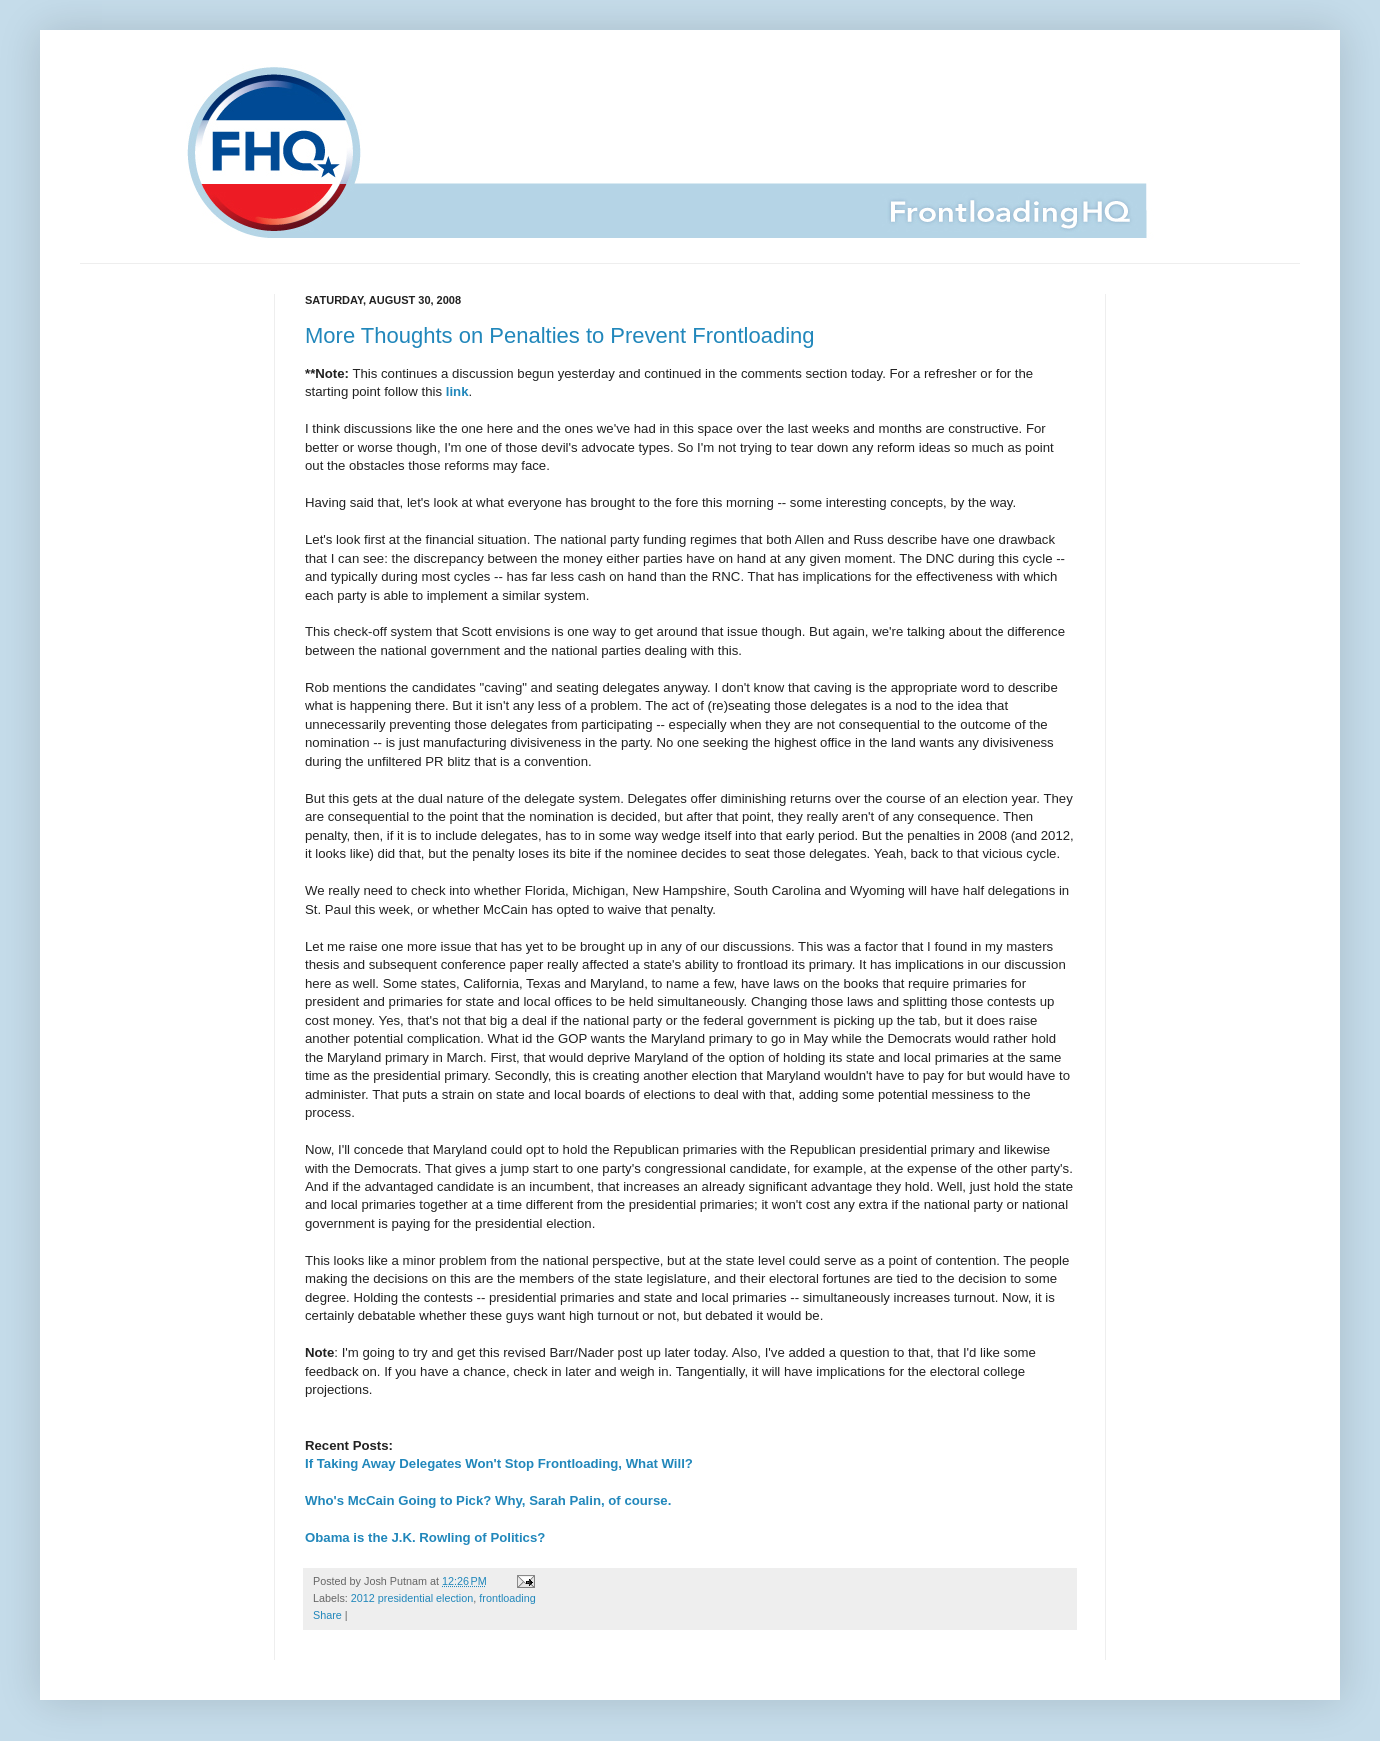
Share (327, 1615)
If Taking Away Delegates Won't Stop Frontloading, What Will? (499, 1463)
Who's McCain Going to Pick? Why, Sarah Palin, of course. (488, 1500)
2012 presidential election (412, 1598)
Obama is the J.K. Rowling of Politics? (425, 1537)
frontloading (507, 1598)
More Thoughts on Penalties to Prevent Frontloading (560, 335)
